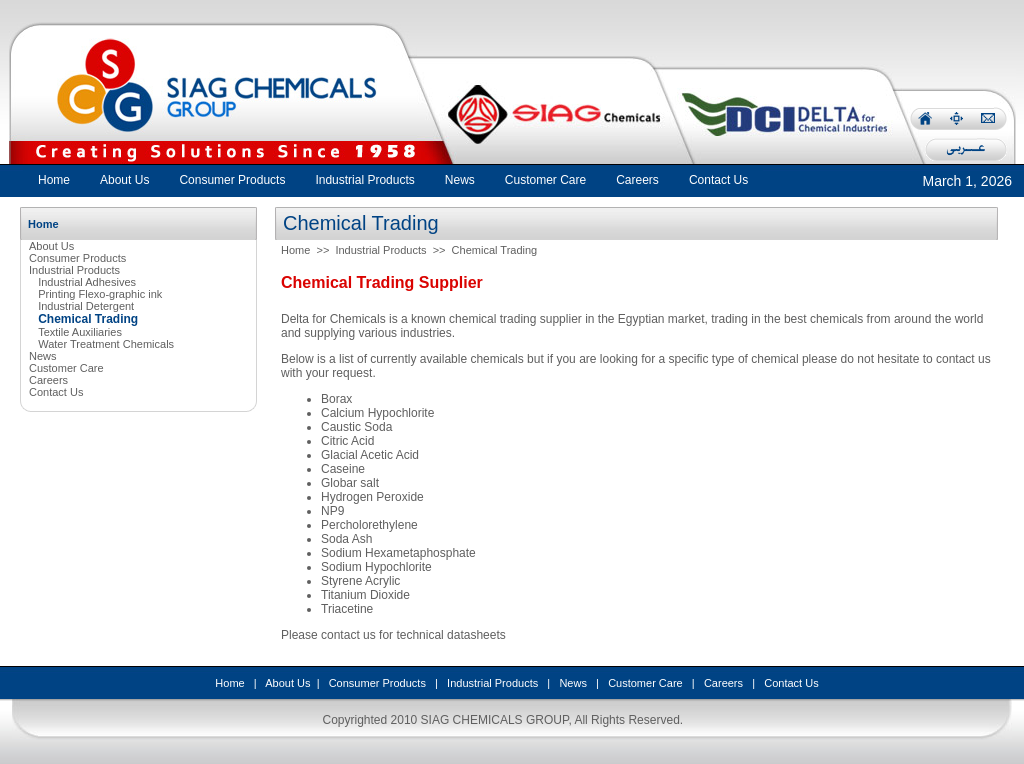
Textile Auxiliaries (80, 332)
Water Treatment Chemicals (106, 344)
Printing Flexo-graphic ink (100, 294)
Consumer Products (77, 258)
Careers (48, 380)
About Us (51, 246)
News (43, 356)
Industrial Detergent (86, 306)
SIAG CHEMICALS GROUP (495, 720)
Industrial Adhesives (87, 282)
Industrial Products (74, 270)
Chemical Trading (495, 250)
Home (54, 180)
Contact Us (56, 392)
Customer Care (66, 368)
